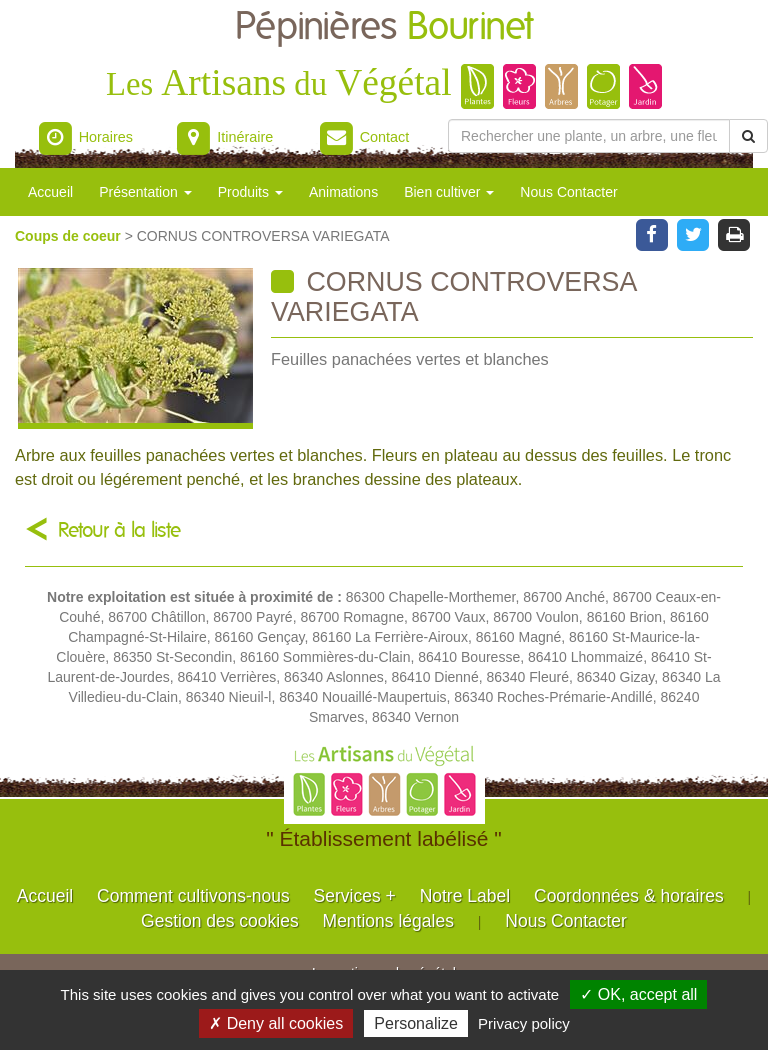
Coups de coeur (70, 236)
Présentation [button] (145, 192)
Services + (355, 896)
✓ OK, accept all (638, 994)
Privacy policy (524, 1023)
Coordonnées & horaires (629, 896)
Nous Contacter (568, 192)
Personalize (416, 1023)
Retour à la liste (119, 530)
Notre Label (465, 896)
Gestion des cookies (220, 921)
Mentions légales (388, 921)
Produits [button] (250, 192)
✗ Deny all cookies (276, 1023)
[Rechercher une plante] (589, 136)
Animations (343, 192)
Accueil (50, 192)
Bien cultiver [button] (449, 192)
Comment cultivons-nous (193, 896)
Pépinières (384, 27)
